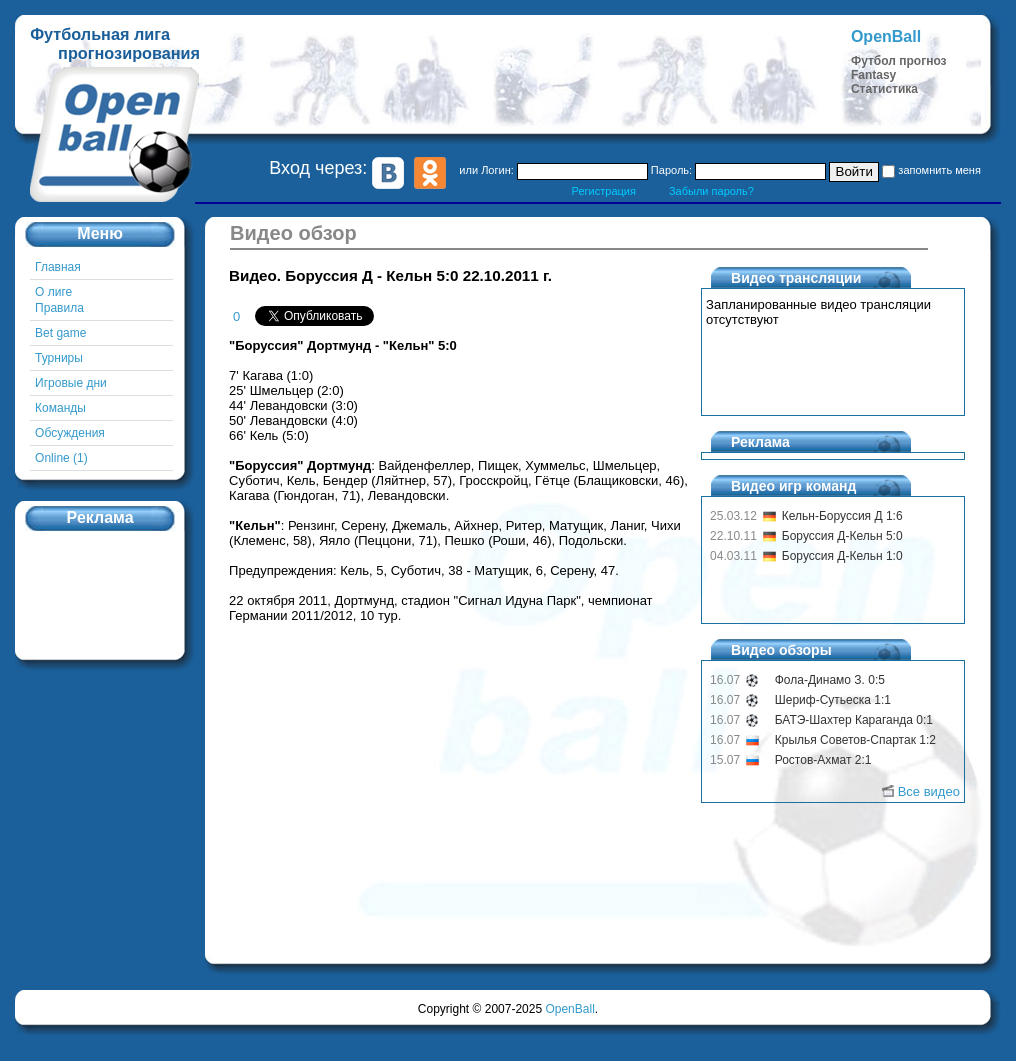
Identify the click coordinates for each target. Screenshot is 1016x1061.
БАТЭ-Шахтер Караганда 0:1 (854, 720)
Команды (60, 408)
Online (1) (61, 458)
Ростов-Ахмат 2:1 (823, 760)
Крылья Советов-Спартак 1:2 (855, 740)
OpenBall (569, 1009)
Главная (58, 267)
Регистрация (604, 191)
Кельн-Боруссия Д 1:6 (842, 516)
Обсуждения (70, 433)
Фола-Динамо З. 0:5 (830, 680)
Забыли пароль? (711, 191)
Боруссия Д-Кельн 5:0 (842, 536)
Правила (59, 308)
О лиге (53, 292)
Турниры (59, 358)
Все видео (929, 791)
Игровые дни (71, 383)
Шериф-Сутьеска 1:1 (833, 700)
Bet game (60, 333)
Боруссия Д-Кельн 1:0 (842, 556)
